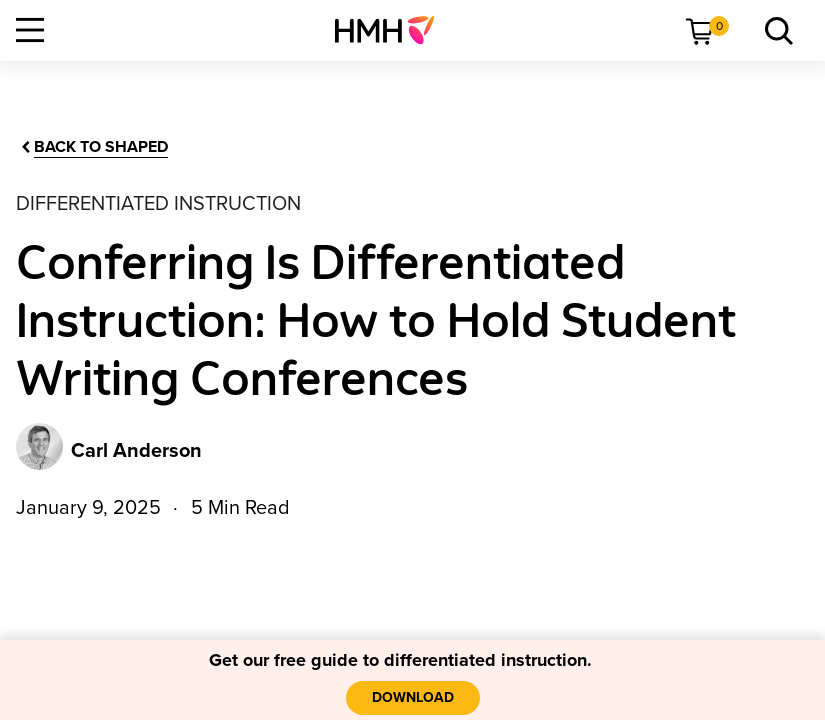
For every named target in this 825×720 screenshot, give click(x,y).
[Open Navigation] (30, 30)
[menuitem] (392, 30)
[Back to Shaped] (93, 147)
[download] (413, 698)
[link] (392, 30)
